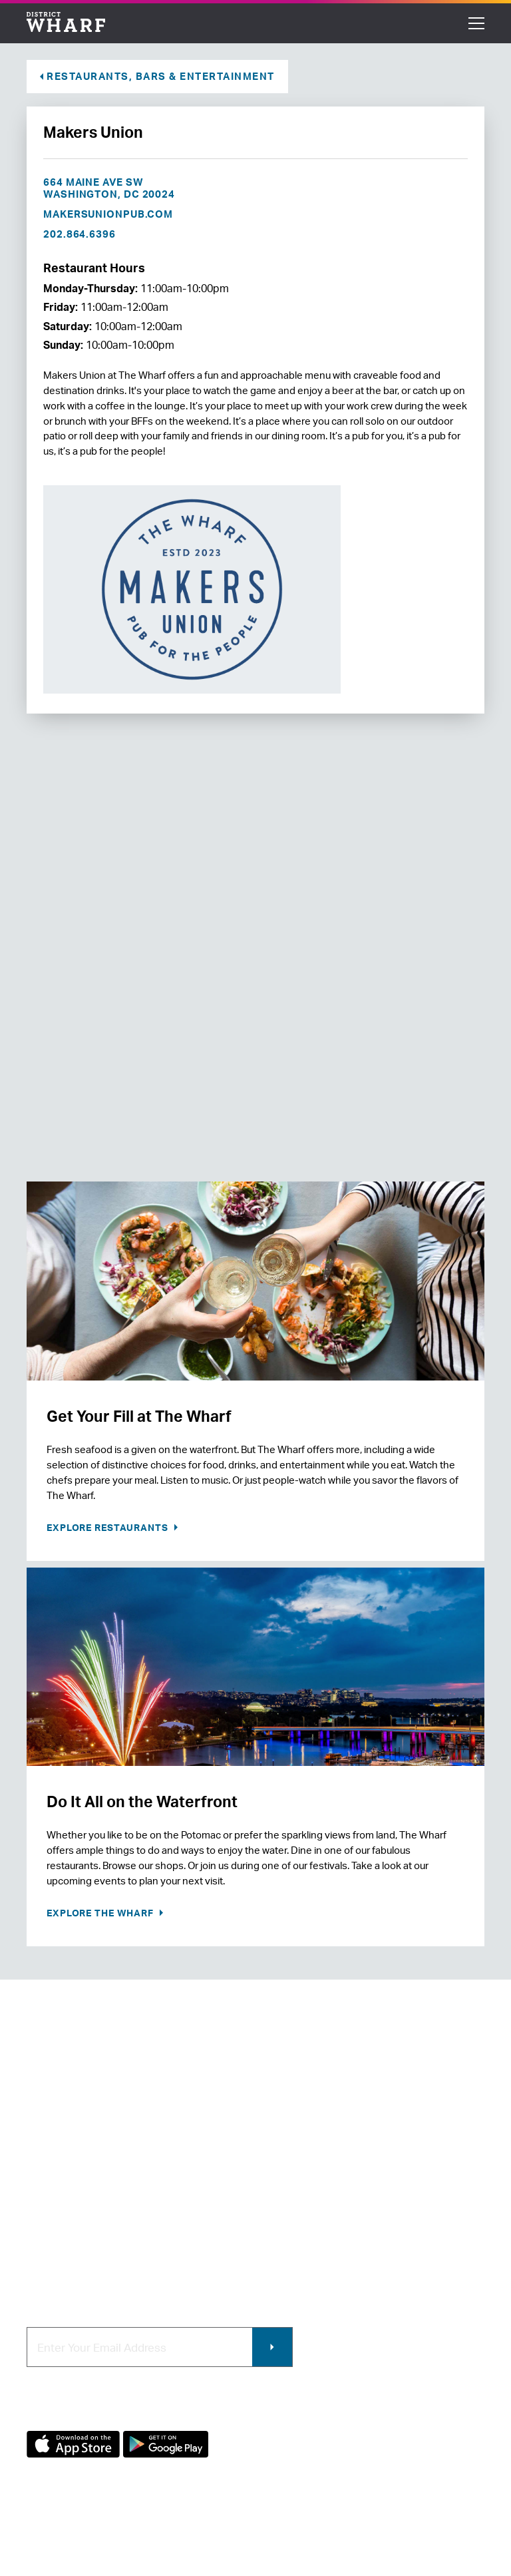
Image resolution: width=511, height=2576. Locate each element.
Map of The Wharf (68, 2239)
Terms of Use (123, 2534)
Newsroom (52, 2194)
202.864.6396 (79, 234)
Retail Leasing (295, 2150)
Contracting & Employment (326, 2172)
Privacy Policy (54, 2534)
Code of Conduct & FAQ (82, 2261)
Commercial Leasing (310, 2194)
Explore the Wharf (101, 1912)
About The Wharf (66, 2150)
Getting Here (57, 2217)
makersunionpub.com (108, 214)
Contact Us (53, 2172)
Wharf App (287, 2239)
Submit (272, 2347)
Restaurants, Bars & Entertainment (161, 76)
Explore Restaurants (109, 1527)
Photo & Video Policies (315, 2217)
